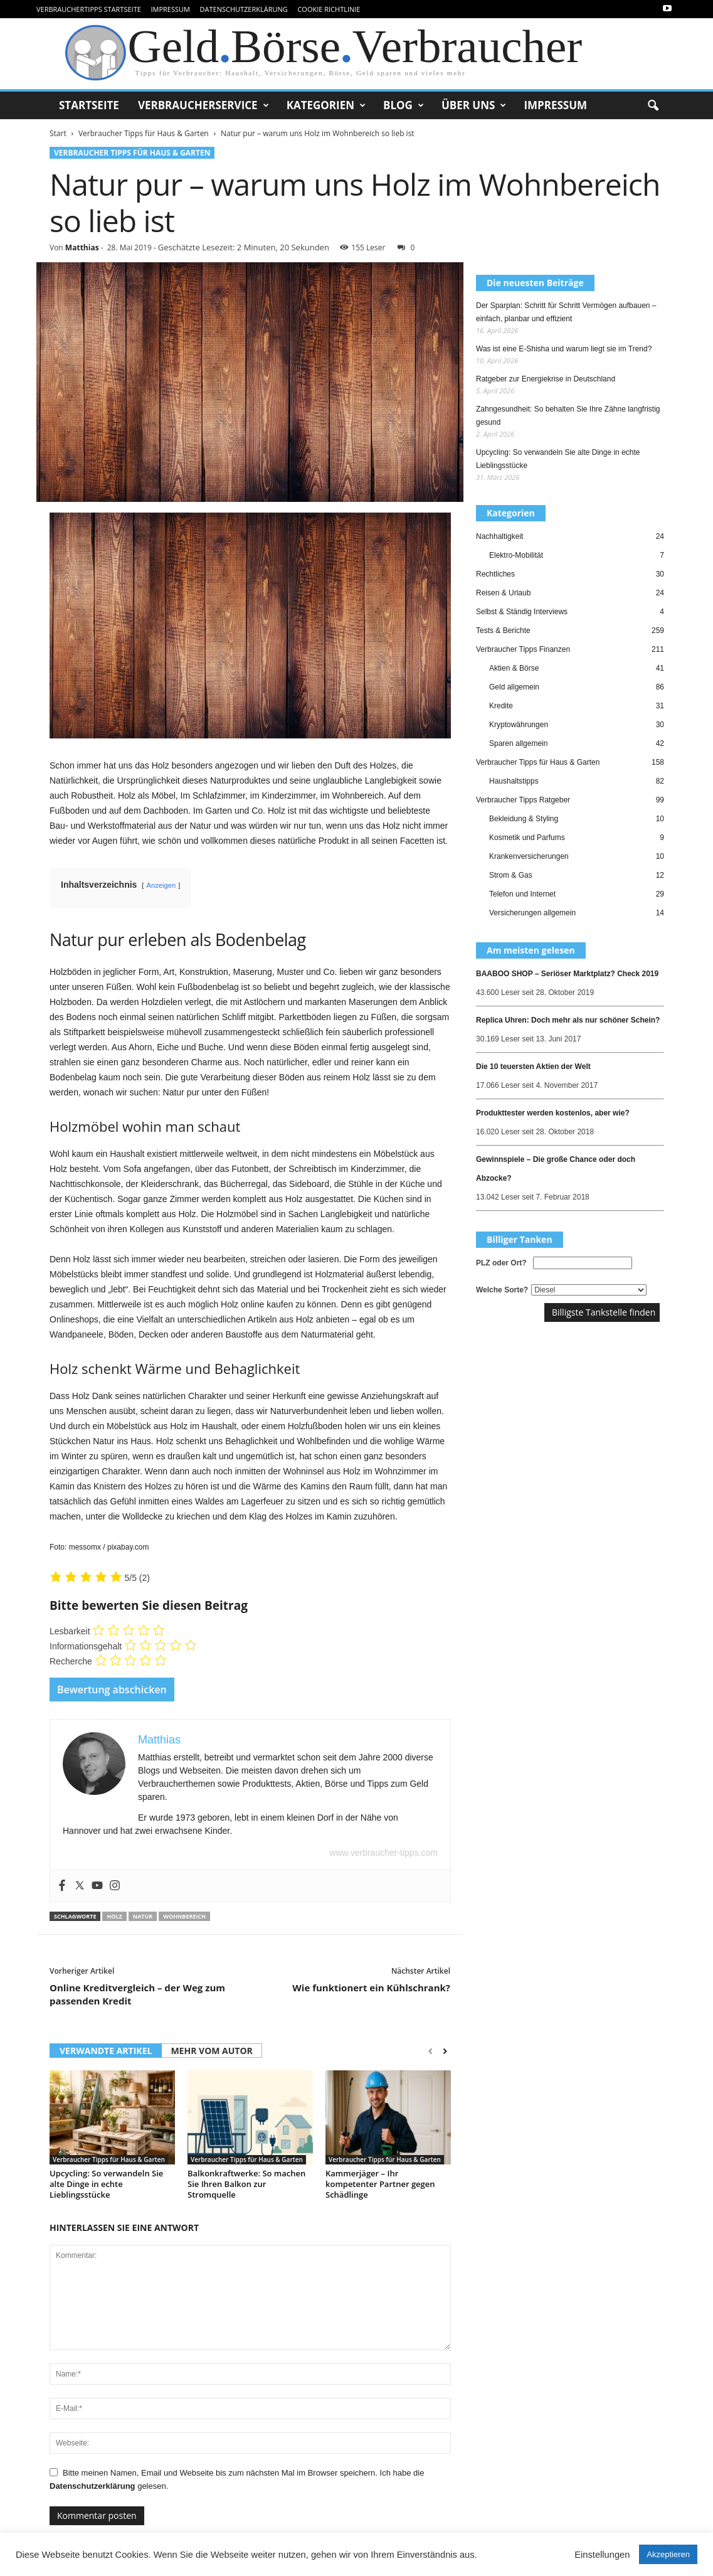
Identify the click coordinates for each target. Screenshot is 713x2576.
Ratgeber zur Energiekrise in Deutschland (545, 379)
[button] (653, 106)
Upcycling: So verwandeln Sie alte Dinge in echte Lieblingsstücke (106, 2184)
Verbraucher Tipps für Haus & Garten (143, 133)
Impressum (170, 9)
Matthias (82, 247)
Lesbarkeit (70, 1631)
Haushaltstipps (514, 781)
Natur (142, 1916)
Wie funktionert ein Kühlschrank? (371, 1987)
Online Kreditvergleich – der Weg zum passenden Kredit (137, 1994)
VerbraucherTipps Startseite (88, 9)
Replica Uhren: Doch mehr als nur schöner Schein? (568, 1020)
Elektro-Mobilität (516, 555)
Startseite (89, 105)
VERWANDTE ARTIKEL (106, 2051)
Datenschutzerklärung (244, 9)
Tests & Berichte (503, 630)
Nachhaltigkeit (499, 536)
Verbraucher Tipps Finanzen (523, 649)
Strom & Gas (510, 875)
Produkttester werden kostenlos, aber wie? (553, 1113)
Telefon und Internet (522, 894)
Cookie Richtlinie (328, 9)
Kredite (501, 705)
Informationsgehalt (86, 1646)
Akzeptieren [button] (668, 2554)
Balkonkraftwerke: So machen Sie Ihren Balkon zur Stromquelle (246, 2184)
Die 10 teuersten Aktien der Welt (533, 1066)
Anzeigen (161, 885)
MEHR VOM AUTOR (211, 2051)
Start (58, 133)
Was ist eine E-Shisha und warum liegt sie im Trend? (564, 348)
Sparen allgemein (518, 743)
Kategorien (326, 105)
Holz (114, 1916)
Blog (403, 105)
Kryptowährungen (518, 724)
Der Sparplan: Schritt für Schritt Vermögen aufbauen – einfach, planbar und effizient (566, 312)
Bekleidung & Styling (523, 818)
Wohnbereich (184, 1916)
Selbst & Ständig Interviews (522, 611)
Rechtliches (495, 574)
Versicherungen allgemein (532, 912)
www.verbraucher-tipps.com (383, 1853)
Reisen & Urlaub (503, 592)
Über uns (473, 105)
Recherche (71, 1661)
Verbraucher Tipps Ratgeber (523, 800)
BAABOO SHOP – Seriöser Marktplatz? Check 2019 (567, 973)
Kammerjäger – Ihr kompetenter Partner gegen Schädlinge (380, 2184)
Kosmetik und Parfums (527, 837)
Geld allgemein (514, 687)
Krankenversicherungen (529, 856)
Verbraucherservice (203, 105)
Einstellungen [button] (602, 2555)
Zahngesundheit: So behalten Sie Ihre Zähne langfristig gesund (568, 416)
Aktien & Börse (514, 668)
